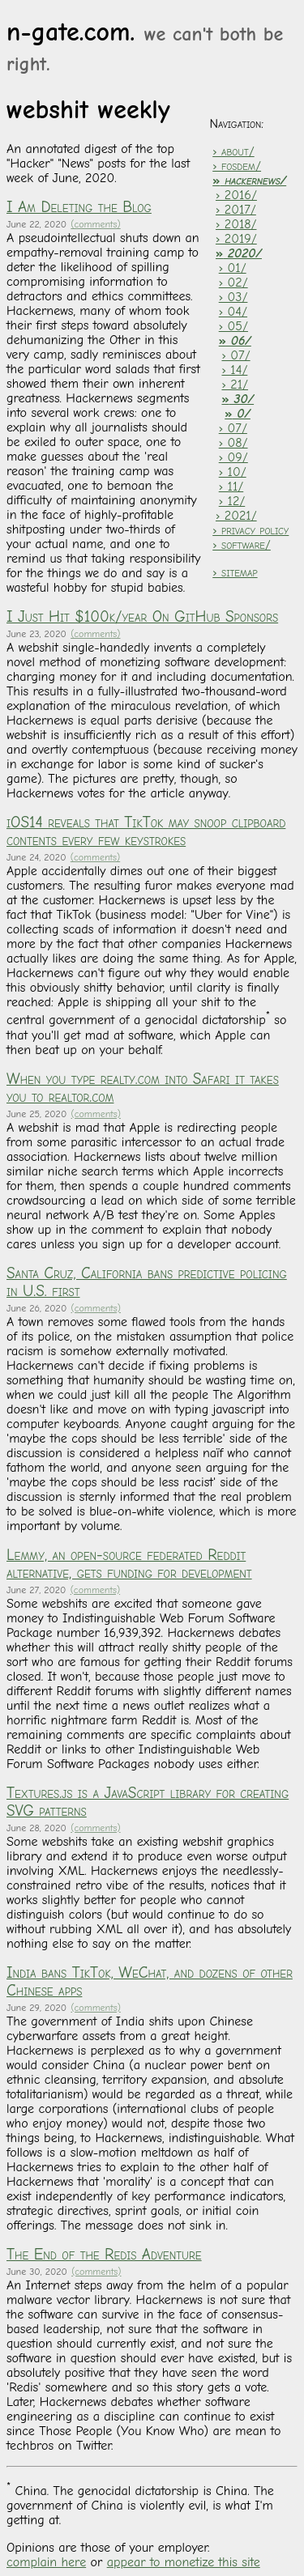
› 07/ (235, 355)
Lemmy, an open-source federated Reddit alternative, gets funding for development (129, 1564)
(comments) (95, 224)
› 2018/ (236, 224)
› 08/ (233, 443)
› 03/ (233, 297)
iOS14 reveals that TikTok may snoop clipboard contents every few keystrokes (145, 831)
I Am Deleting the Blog (79, 207)
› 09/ (233, 457)
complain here (46, 2562)
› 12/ (232, 501)
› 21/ (234, 384)
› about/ (233, 151)
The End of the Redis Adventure (104, 2255)
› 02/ (233, 282)
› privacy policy (250, 530)
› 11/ (231, 486)
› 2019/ (236, 239)
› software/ (241, 545)
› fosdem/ (236, 166)
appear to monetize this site (183, 2562)
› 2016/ (236, 195)
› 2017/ (236, 209)
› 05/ (233, 326)
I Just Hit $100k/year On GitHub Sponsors (142, 617)
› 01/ (232, 268)
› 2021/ (236, 515)
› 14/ (234, 370)
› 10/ (232, 472)
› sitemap (234, 572)
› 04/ (233, 311)
